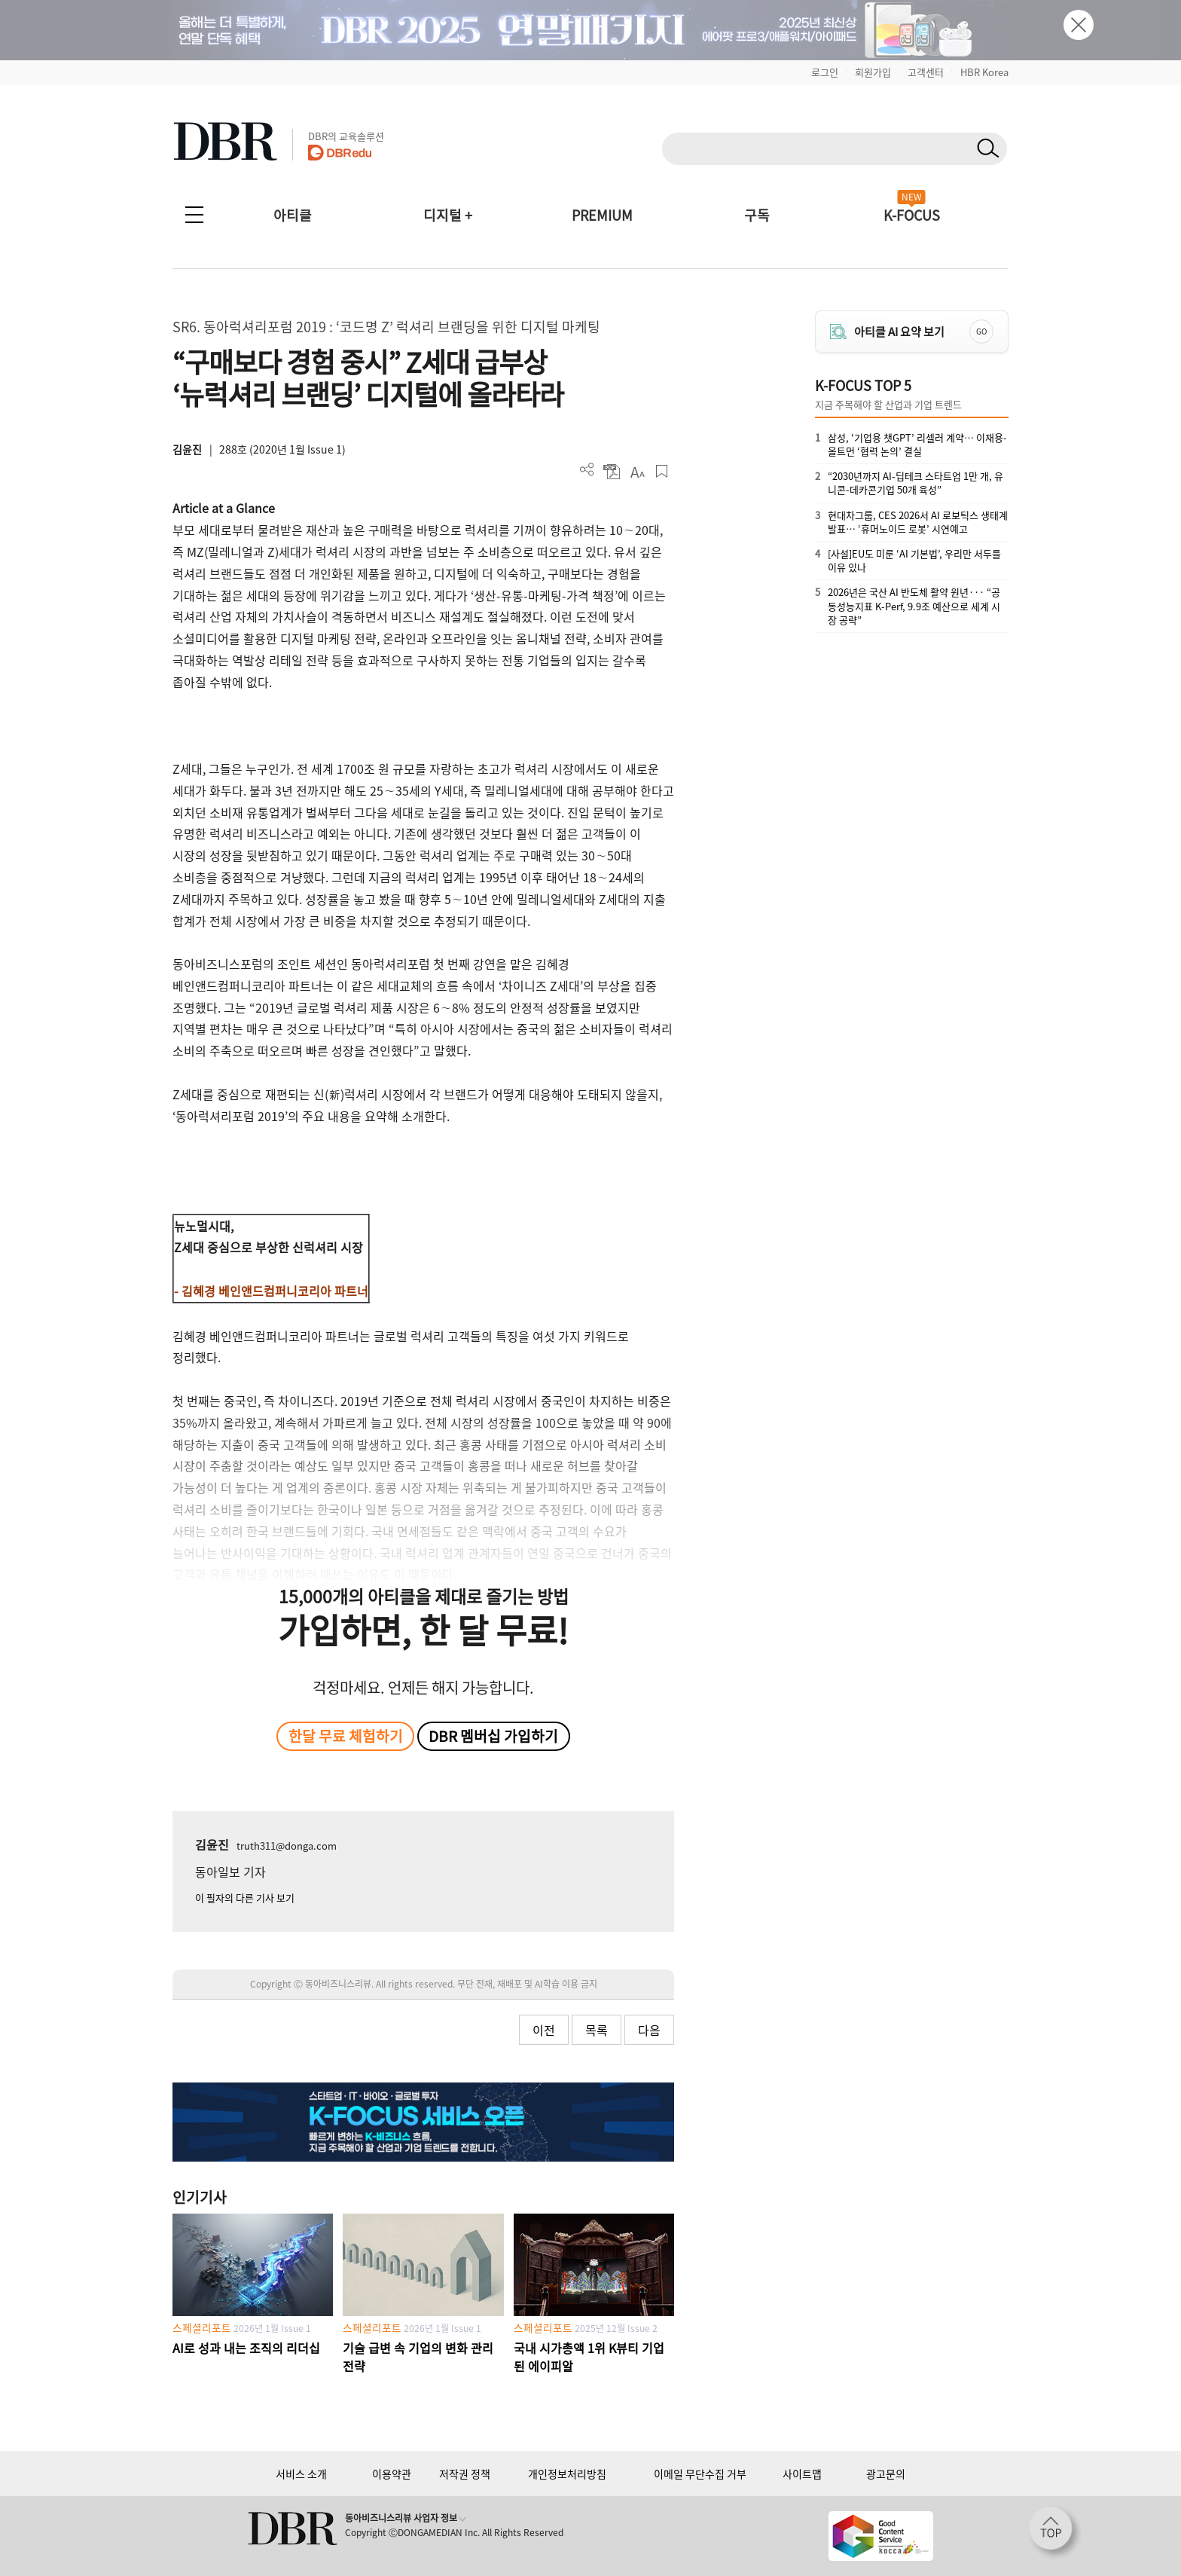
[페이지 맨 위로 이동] (1055, 2533)
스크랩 (661, 471)
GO (981, 331)
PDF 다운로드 (612, 471)
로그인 (824, 72)
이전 (544, 2030)
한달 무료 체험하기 (345, 1735)
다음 (649, 2030)
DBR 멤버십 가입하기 (493, 1735)
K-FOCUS (911, 215)
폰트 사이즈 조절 (636, 471)
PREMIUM (602, 215)
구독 (757, 215)
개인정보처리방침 (567, 2473)
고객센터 (926, 72)
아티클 (292, 215)
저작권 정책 (464, 2473)
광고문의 (885, 2473)
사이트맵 (802, 2473)
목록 (596, 2030)
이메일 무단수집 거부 (700, 2473)
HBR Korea (984, 72)
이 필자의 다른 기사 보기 (244, 1897)
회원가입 (873, 72)
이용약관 (391, 2473)
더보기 (587, 469)
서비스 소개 (301, 2473)
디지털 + (447, 215)
